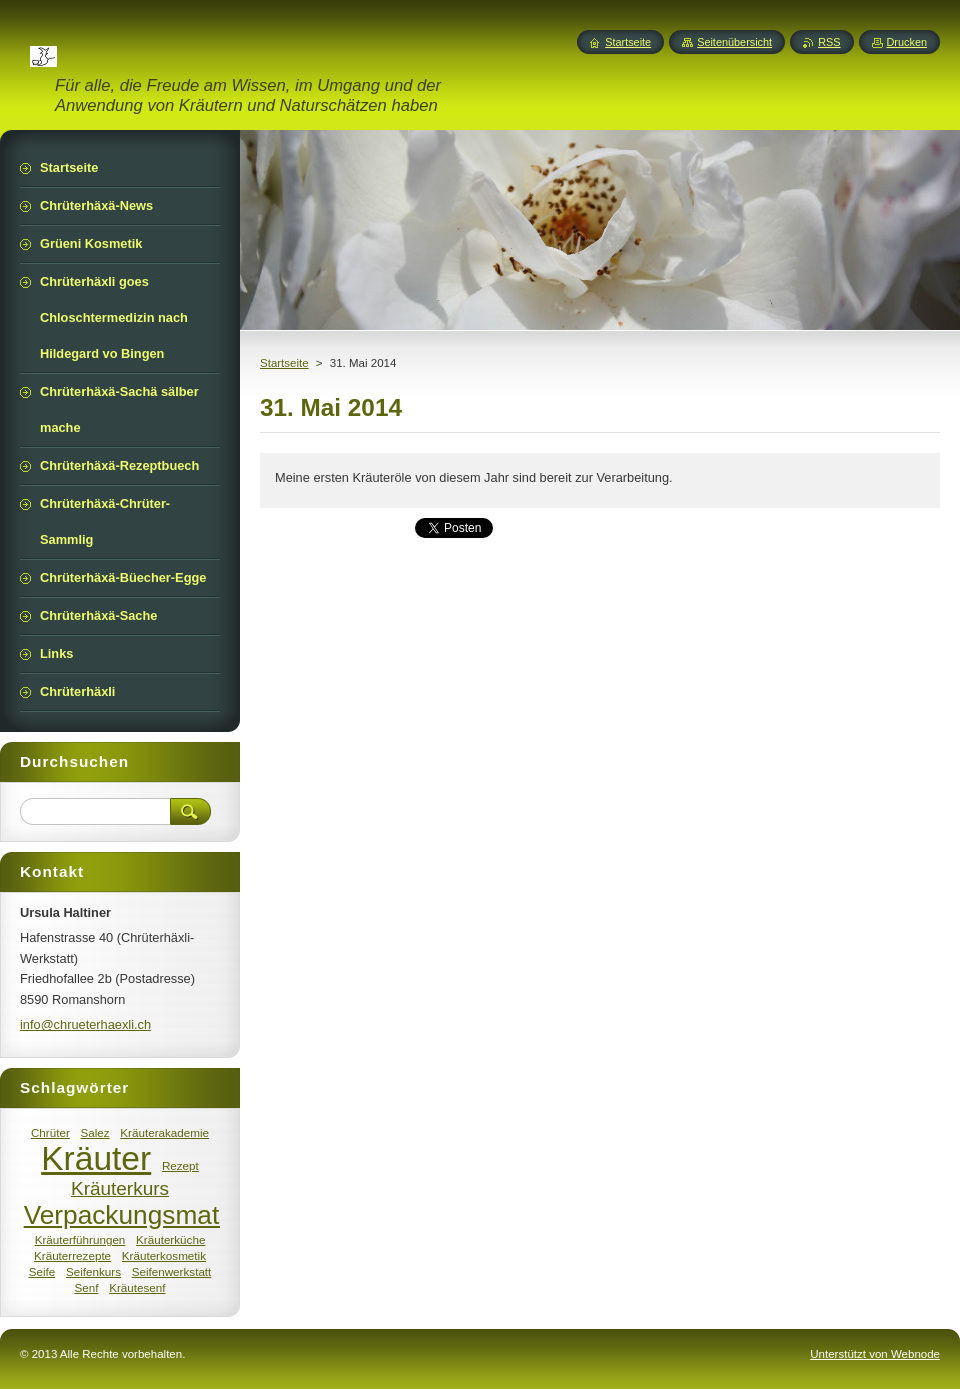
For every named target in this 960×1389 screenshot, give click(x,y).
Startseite (284, 363)
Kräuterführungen (80, 1239)
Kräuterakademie (164, 1132)
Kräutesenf (137, 1287)
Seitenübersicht (734, 42)
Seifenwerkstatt (172, 1271)
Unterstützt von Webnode (875, 1354)
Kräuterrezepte (72, 1255)
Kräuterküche (170, 1239)
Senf (86, 1287)
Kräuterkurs (120, 1188)
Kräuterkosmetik (164, 1255)
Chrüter (50, 1132)
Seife (42, 1271)
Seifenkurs (93, 1271)
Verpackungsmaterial (146, 1215)
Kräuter (96, 1158)
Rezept (180, 1165)
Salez (94, 1132)
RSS (829, 42)
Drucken (907, 42)
